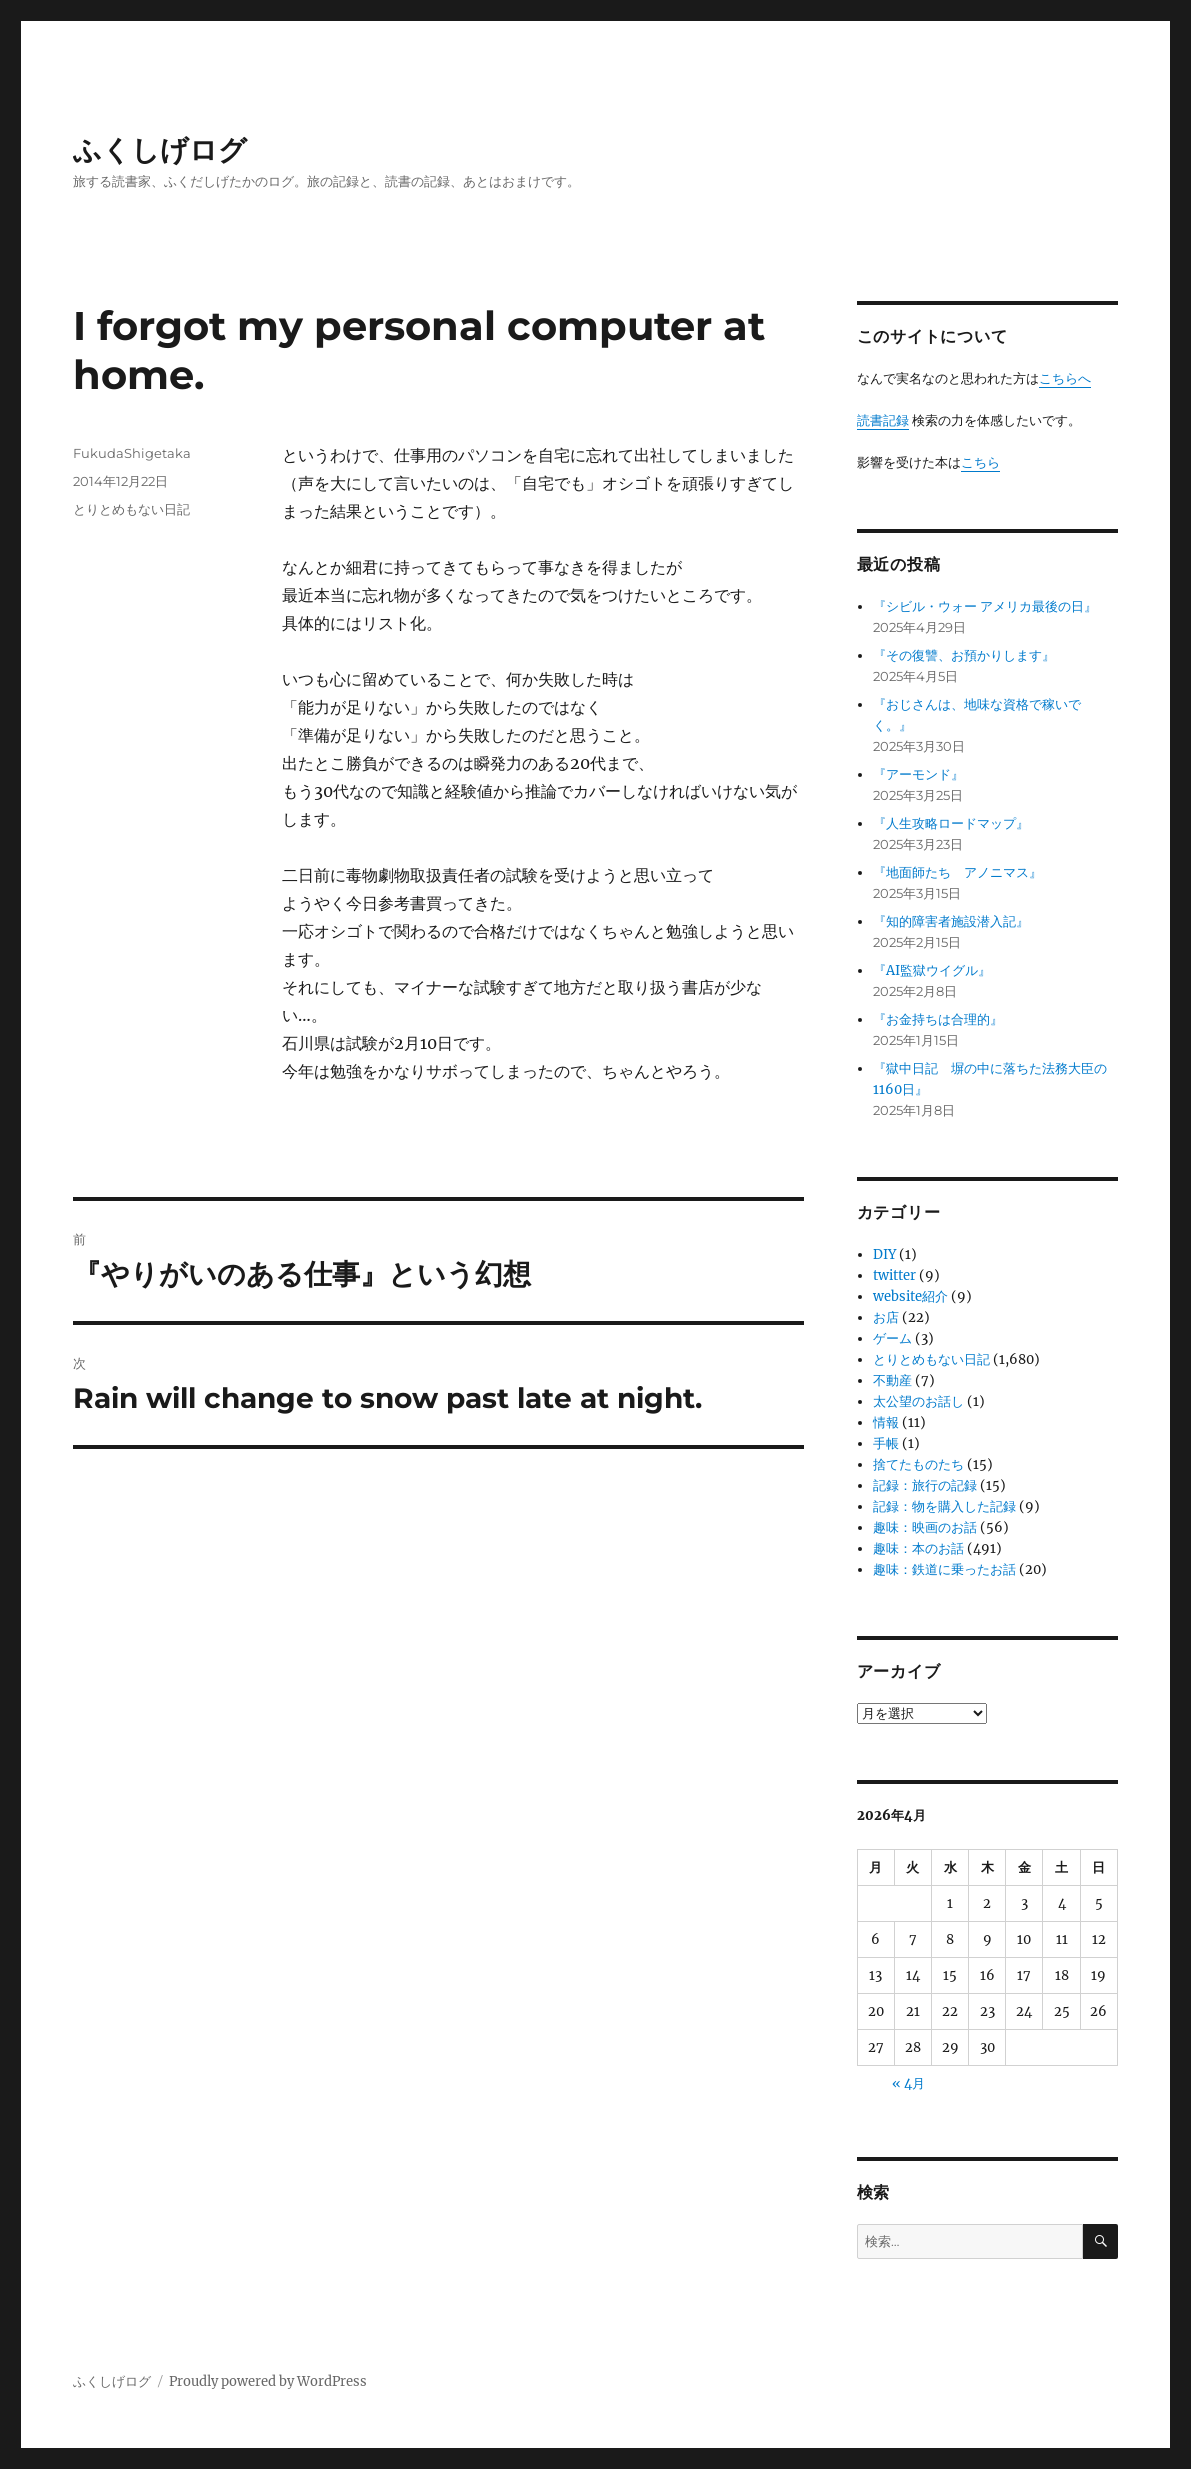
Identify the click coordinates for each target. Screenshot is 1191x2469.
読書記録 (883, 420)
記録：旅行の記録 (925, 1485)
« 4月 (908, 2083)
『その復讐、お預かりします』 (964, 655)
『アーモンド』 (918, 774)
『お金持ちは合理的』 (938, 1019)
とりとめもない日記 (131, 509)
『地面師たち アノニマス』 (957, 872)
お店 (886, 1317)
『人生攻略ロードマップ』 (951, 823)
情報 (886, 1422)
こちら (980, 462)
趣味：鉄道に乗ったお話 (944, 1569)
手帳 (886, 1443)
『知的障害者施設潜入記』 (951, 921)
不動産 (892, 1380)
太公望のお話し (918, 1401)
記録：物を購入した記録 (944, 1506)
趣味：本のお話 (918, 1548)
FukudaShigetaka (132, 453)
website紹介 (910, 1296)
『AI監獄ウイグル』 (932, 970)
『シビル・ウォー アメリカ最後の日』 (985, 606)
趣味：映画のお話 (925, 1527)
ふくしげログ (160, 150)
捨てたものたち (918, 1464)
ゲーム (892, 1338)
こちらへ (1065, 378)
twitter (894, 1275)
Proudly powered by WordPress (268, 2381)
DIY (884, 1254)
